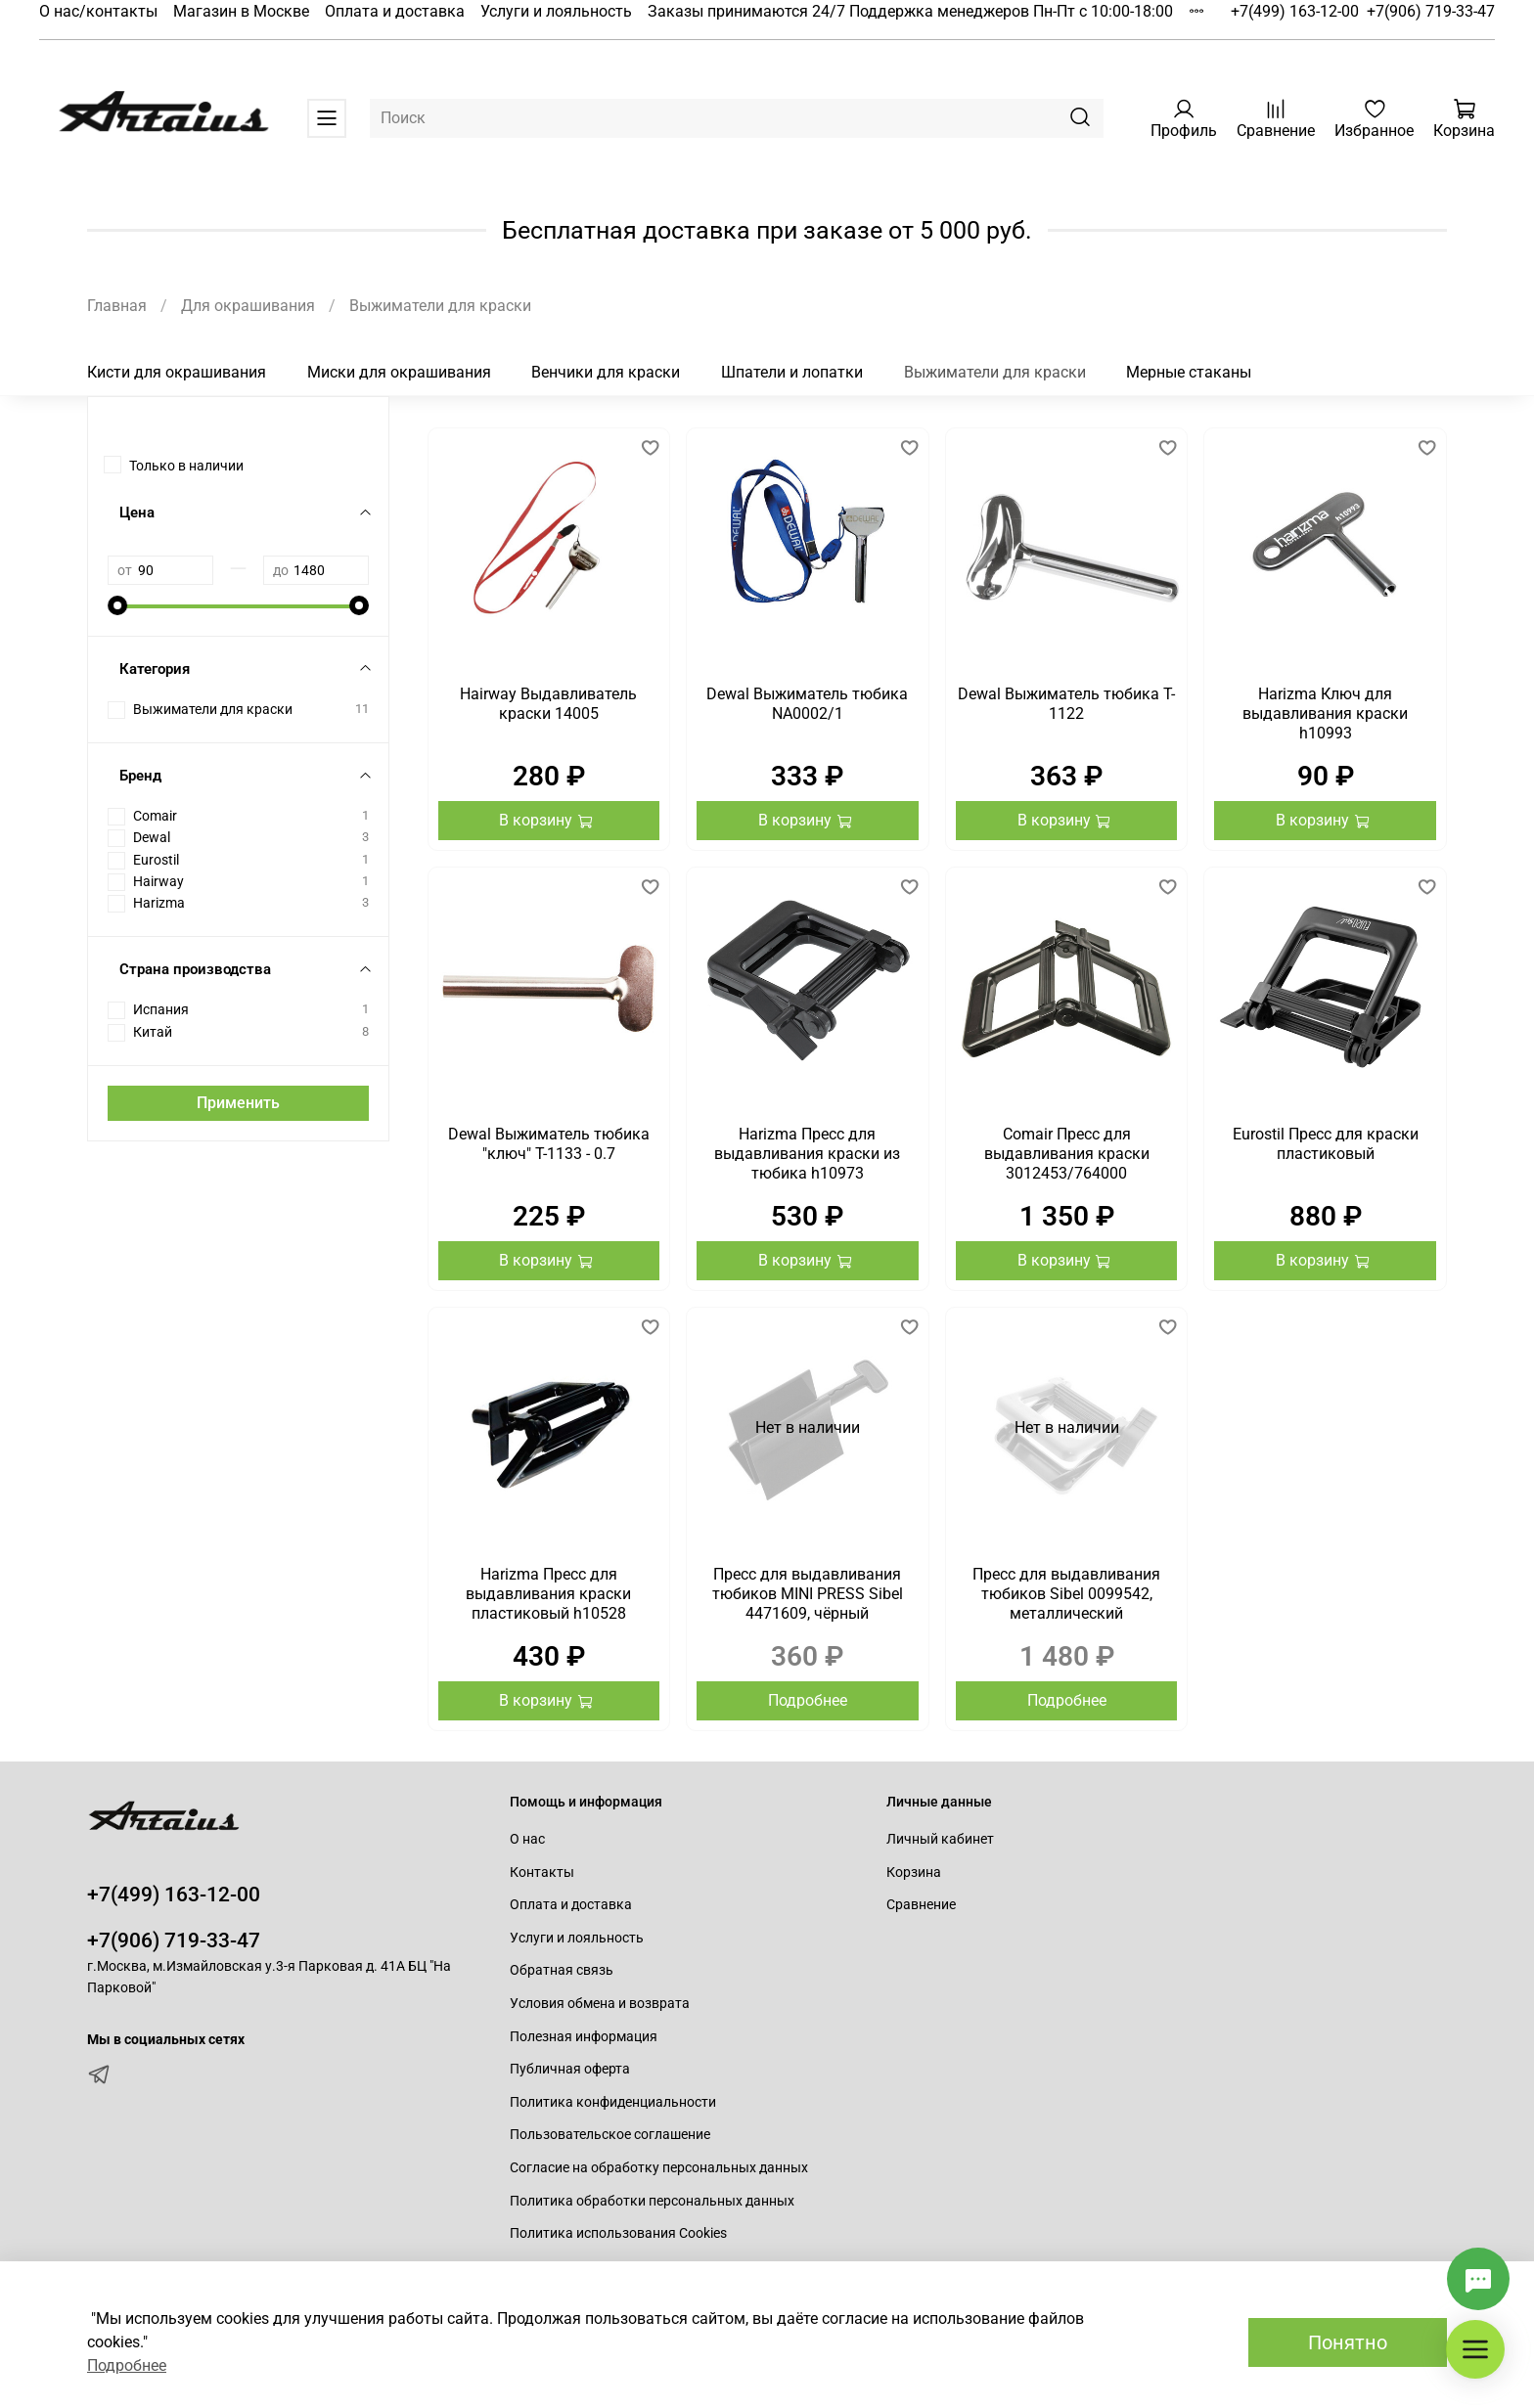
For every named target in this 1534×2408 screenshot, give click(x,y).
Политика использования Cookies (618, 2233)
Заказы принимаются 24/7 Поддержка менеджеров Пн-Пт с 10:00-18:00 (910, 11)
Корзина (913, 1872)
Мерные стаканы (1188, 372)
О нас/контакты (98, 11)
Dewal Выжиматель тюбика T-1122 (1066, 704)
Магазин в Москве (241, 11)
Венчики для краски (605, 372)
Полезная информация (583, 2037)
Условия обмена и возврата (600, 2003)
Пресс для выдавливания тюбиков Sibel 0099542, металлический (1066, 1594)
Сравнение (921, 1904)
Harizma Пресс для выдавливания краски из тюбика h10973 (807, 1153)
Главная (117, 305)
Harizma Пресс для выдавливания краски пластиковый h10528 (548, 1594)
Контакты (542, 1872)
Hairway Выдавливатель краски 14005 (548, 704)
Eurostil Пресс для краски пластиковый (1326, 1144)
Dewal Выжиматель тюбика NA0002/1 (807, 704)
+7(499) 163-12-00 (1295, 11)
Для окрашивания (248, 305)
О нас (527, 1839)
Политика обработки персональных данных (652, 2201)
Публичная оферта (570, 2069)
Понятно (1347, 2342)
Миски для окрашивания (399, 372)
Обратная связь (561, 1970)
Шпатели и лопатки (792, 372)
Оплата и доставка (395, 11)
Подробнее (807, 1700)
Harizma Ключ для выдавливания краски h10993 (1325, 713)
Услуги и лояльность (556, 11)
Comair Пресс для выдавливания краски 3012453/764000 (1067, 1153)
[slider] (117, 605)
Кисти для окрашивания (176, 372)
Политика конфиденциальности (613, 2102)
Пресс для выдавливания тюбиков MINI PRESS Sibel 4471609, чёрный (807, 1594)
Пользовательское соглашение (610, 2134)
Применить (238, 1102)
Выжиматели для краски (995, 372)
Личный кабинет (940, 1839)
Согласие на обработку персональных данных (659, 2168)
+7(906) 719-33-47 (1431, 11)
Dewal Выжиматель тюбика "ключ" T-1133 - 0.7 (549, 1144)
